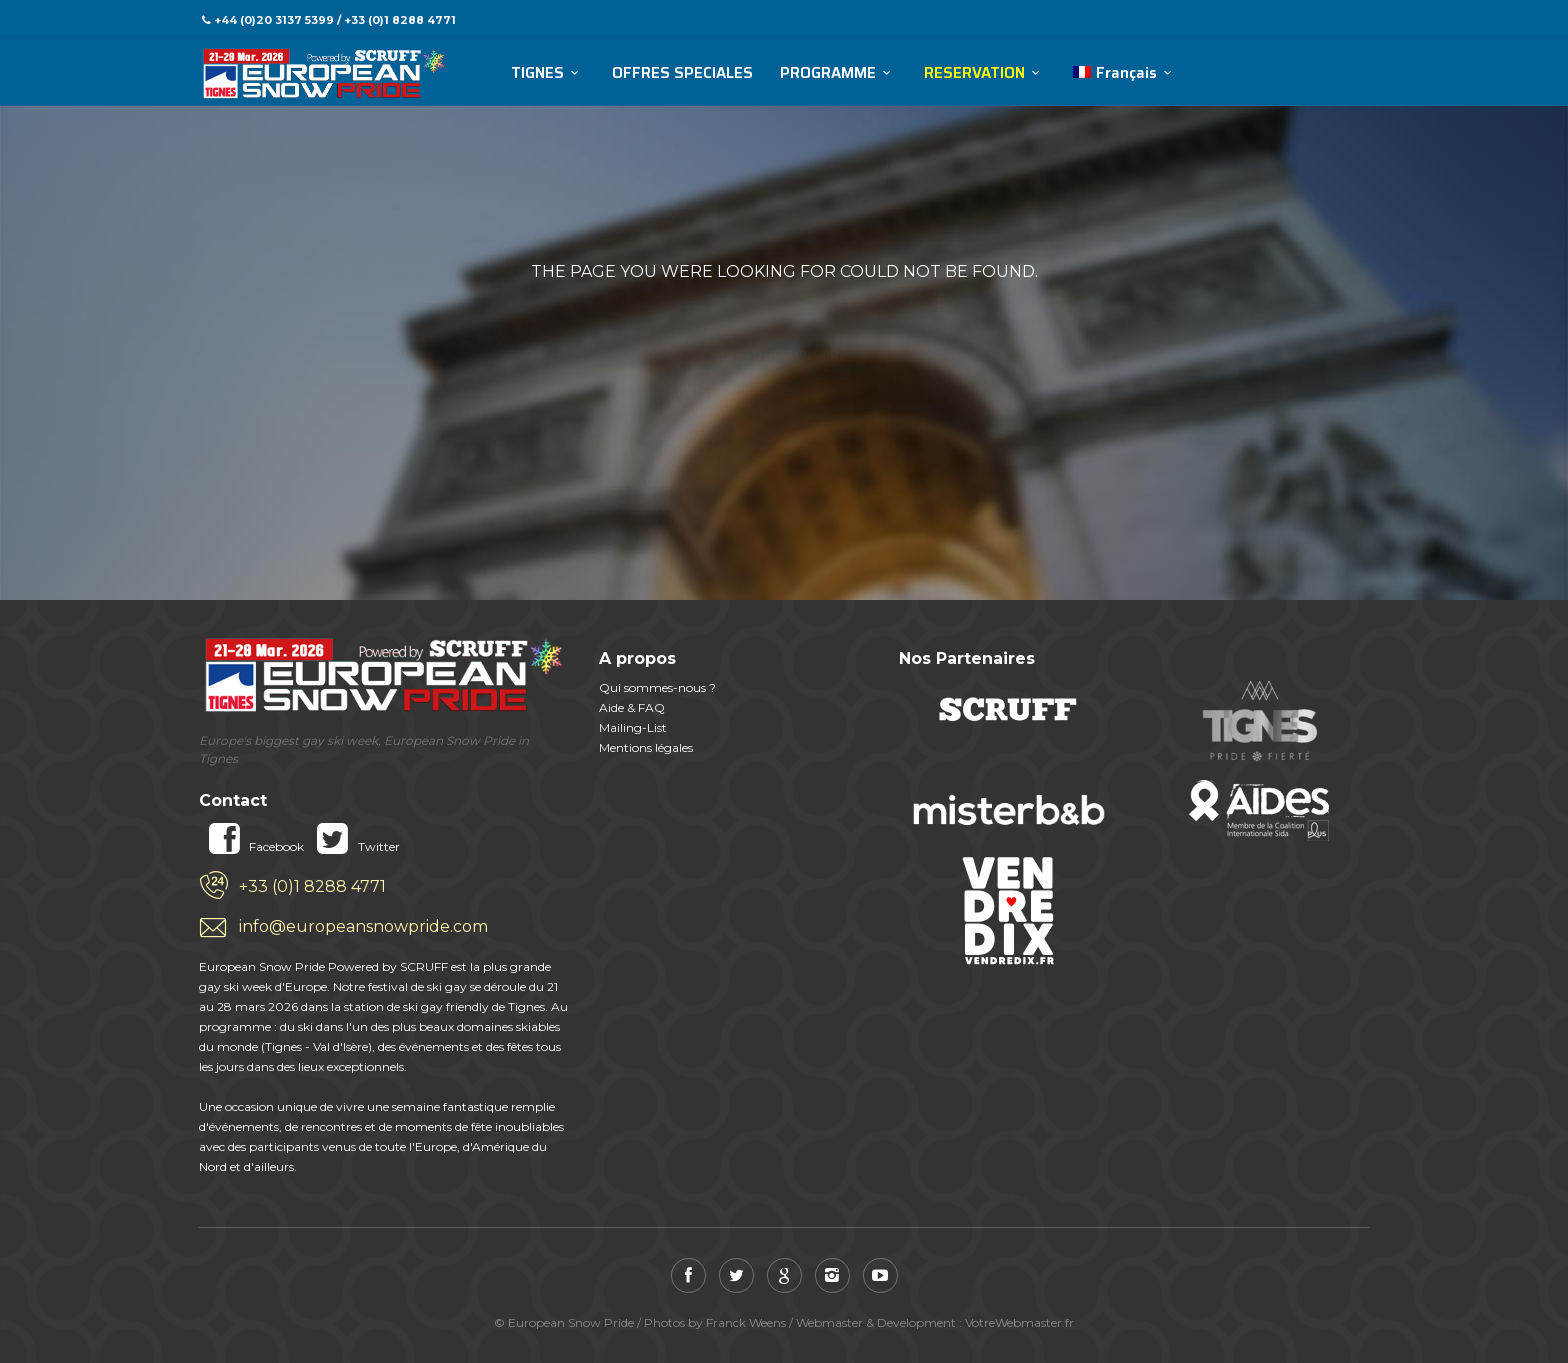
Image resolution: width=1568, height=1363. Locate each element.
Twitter (353, 846)
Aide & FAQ (632, 707)
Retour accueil (784, 319)
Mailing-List (633, 727)
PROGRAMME (828, 74)
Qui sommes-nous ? (657, 687)
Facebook (251, 846)
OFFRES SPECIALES (682, 74)
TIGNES (537, 74)
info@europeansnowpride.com (363, 926)
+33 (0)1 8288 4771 (312, 886)
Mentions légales (646, 747)
